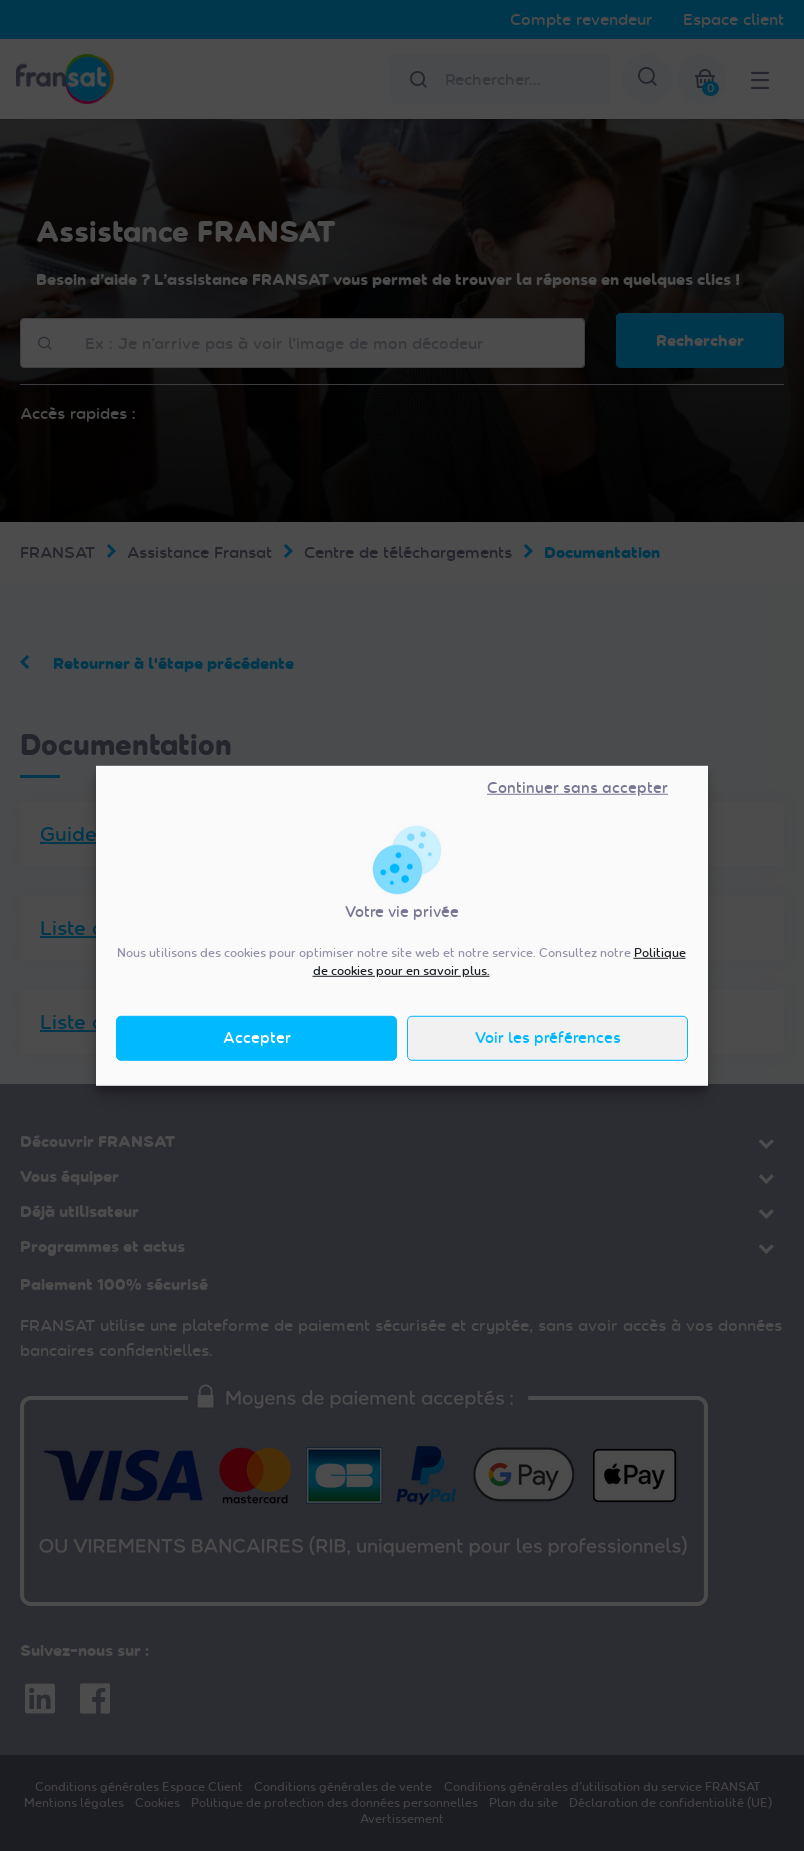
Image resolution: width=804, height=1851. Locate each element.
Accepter (257, 1038)
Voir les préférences (548, 1038)
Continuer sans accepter (577, 788)
